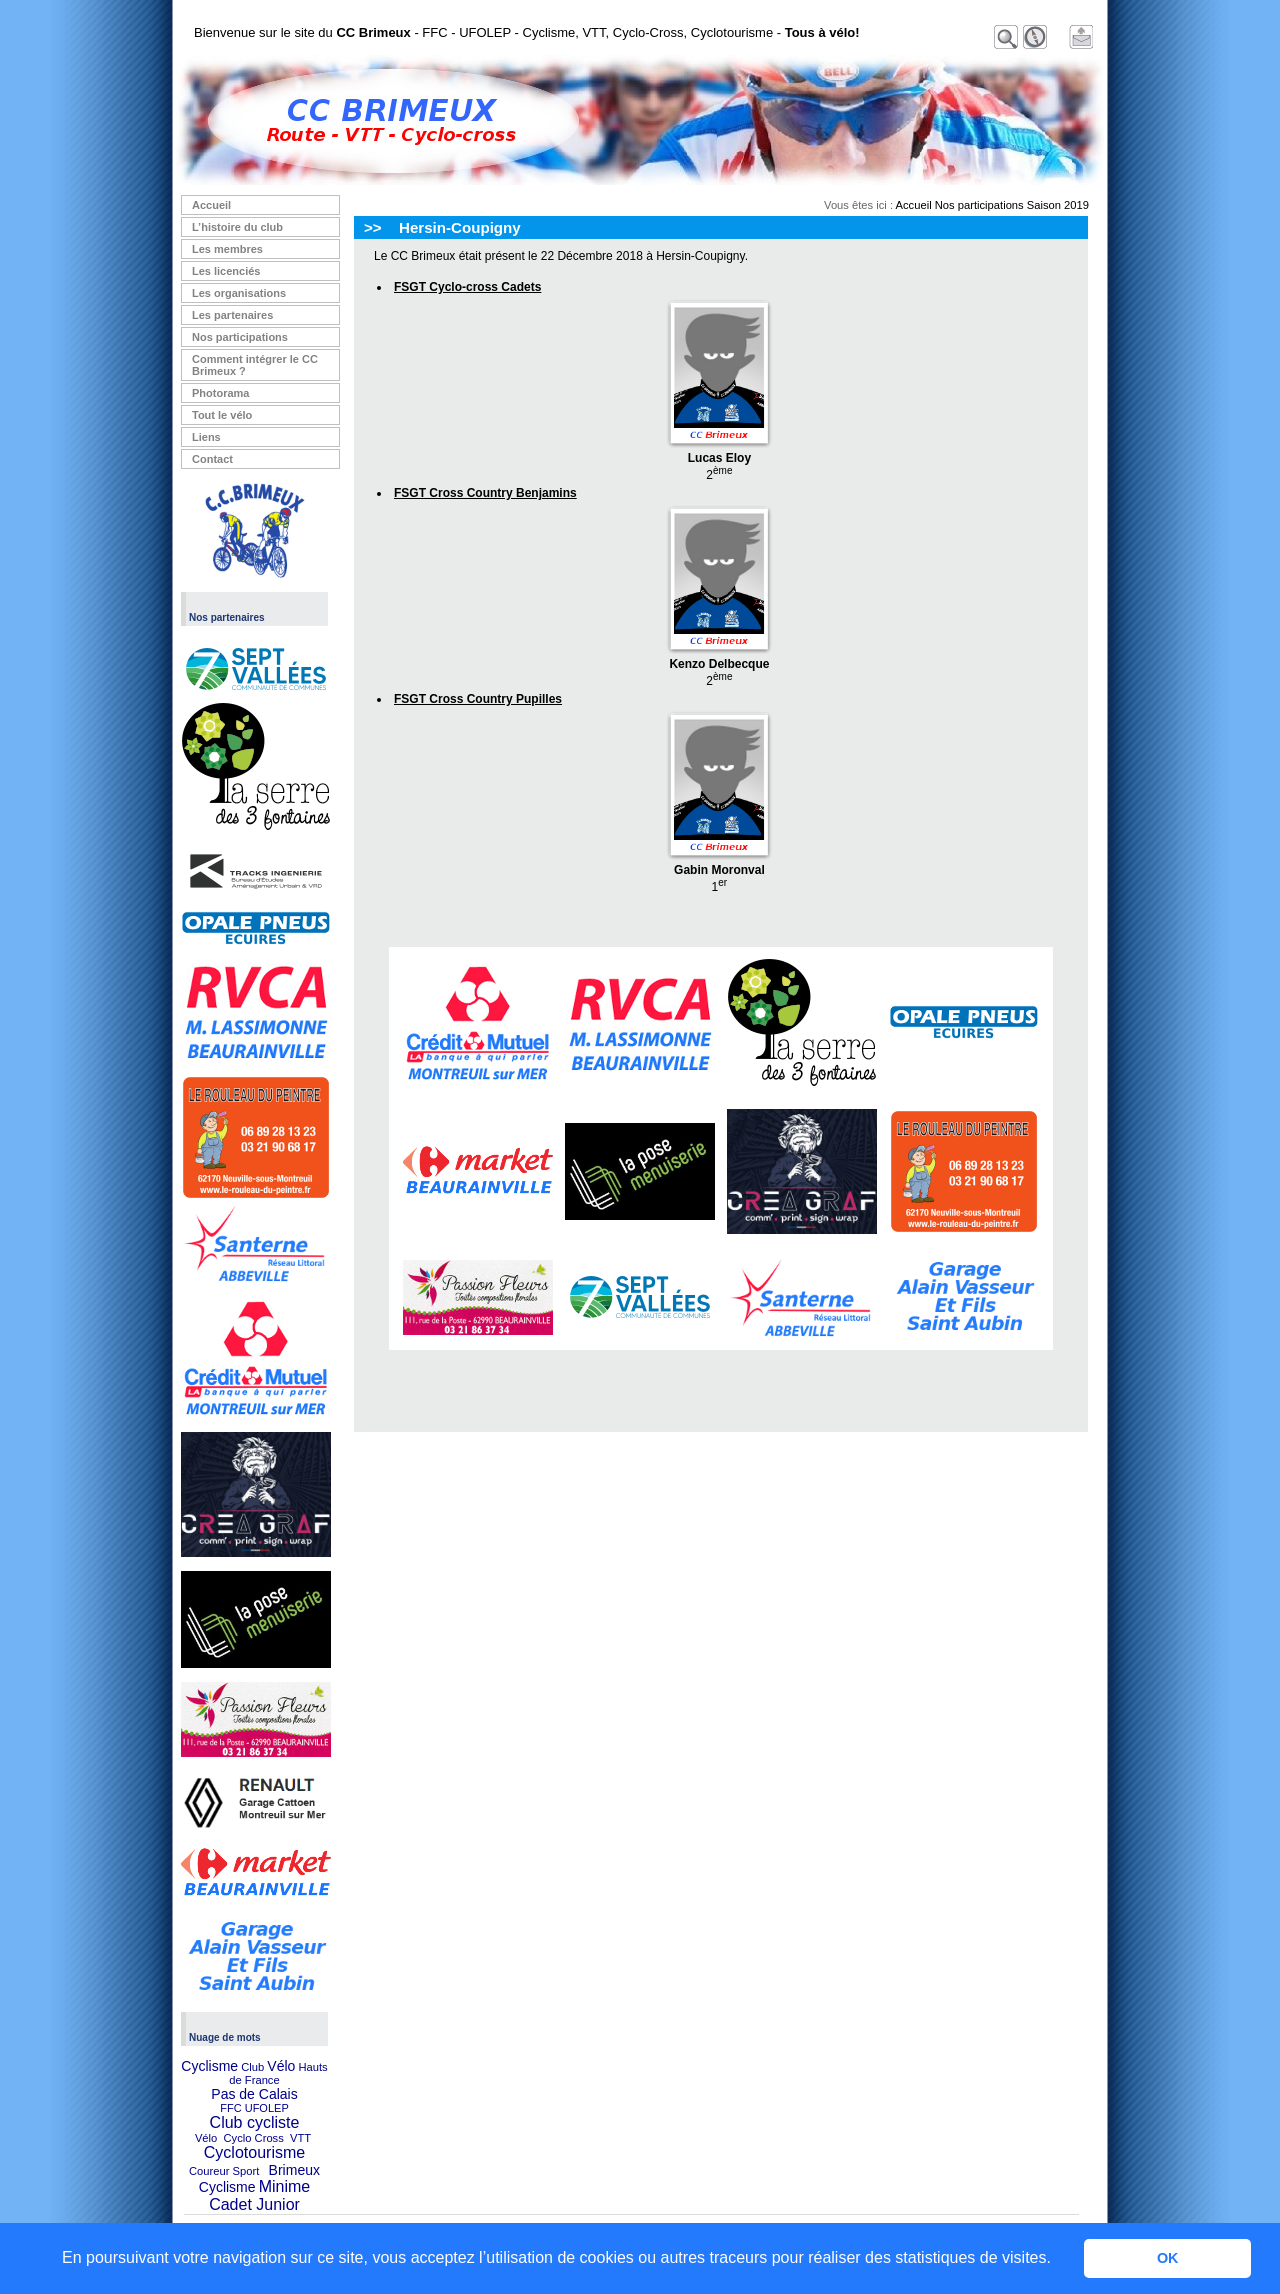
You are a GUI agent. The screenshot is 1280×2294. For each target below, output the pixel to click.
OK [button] (1168, 2258)
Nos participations (240, 337)
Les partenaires (232, 315)
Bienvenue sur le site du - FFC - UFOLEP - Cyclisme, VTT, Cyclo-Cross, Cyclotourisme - (527, 32)
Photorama (220, 393)
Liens (206, 437)
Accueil (211, 205)
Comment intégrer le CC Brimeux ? (255, 365)
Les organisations (239, 293)
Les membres (227, 249)
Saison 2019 (1058, 205)
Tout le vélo (222, 415)
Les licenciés (226, 271)
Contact (212, 459)
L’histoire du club (237, 227)
